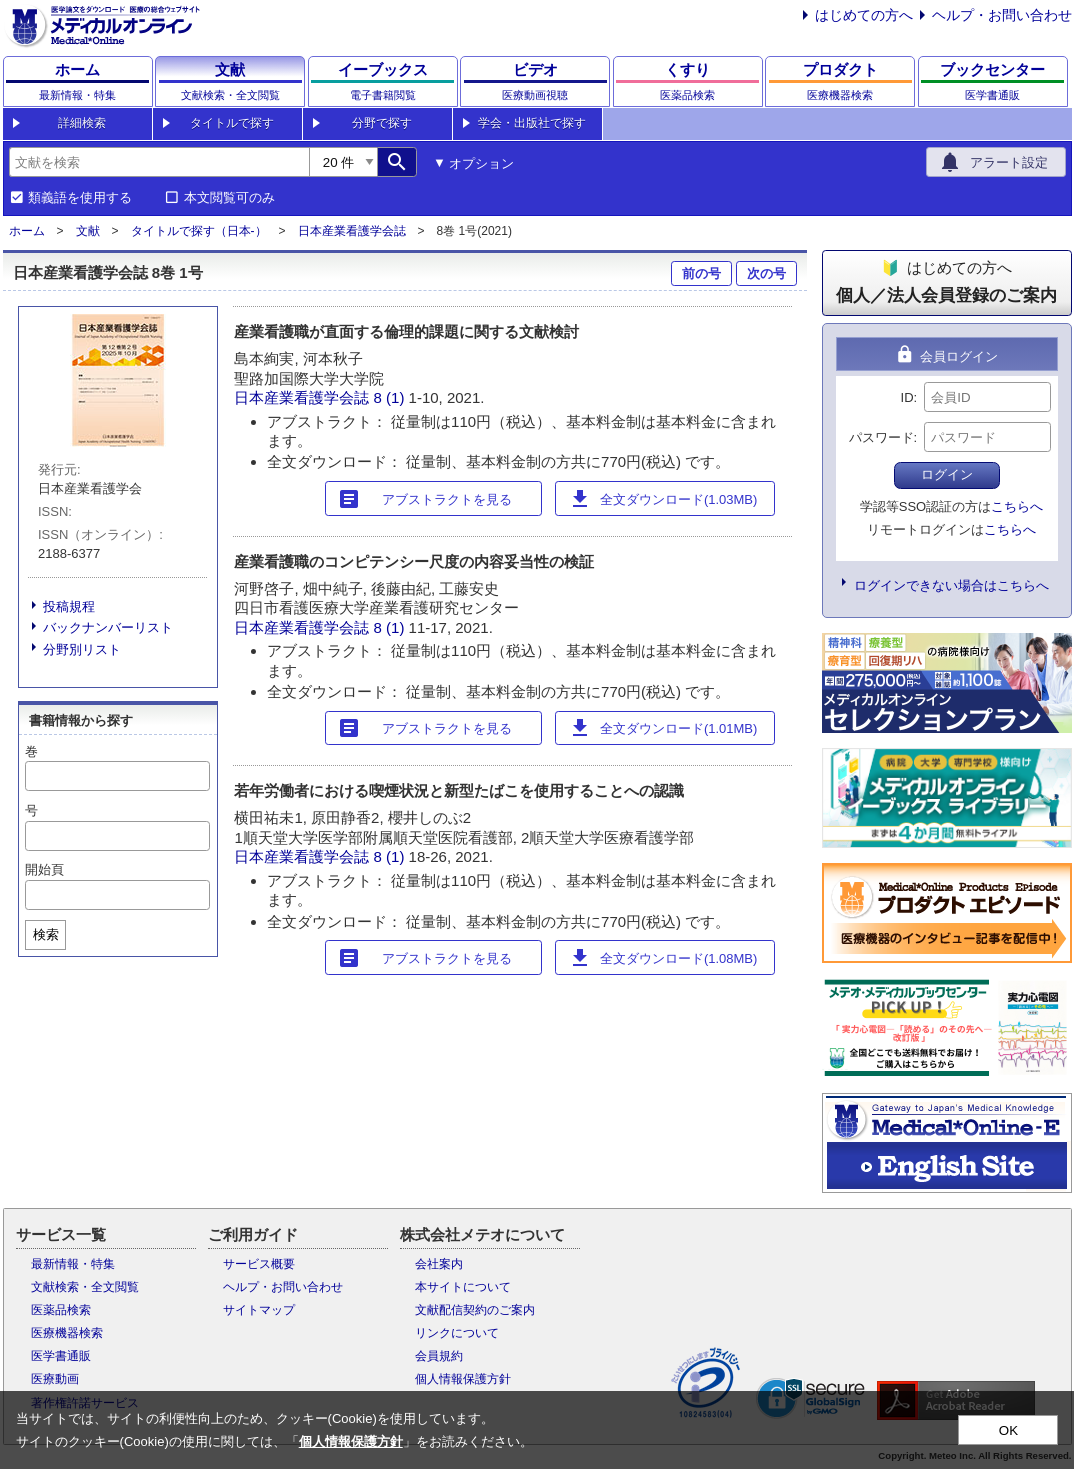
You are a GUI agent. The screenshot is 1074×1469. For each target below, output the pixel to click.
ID (907, 397)
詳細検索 (82, 123)
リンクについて (457, 1333)
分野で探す (382, 123)
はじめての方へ (864, 15)
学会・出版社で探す (532, 123)
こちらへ (1017, 506)
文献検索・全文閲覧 (85, 1287)
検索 (46, 934)
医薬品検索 (61, 1310)
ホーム (27, 231)
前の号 (701, 273)
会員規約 (439, 1356)
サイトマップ (259, 1310)
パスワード (881, 437)
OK (1008, 1430)
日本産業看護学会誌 (352, 231)
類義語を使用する (80, 198)
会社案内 (439, 1264)
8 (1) (391, 397)
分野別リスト (82, 649)
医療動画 (55, 1379)
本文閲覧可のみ (229, 198)
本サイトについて (463, 1287)
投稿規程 (69, 606)
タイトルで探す (232, 123)
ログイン (947, 474)
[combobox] (159, 162)
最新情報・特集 (73, 1264)
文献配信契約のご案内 (475, 1310)
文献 (88, 231)
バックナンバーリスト (108, 627)
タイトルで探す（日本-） (199, 231)
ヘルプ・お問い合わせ (1002, 15)
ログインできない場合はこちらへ (951, 585)
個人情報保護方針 (463, 1379)
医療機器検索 (67, 1333)
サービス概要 (259, 1264)
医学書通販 (61, 1356)
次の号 (766, 273)
